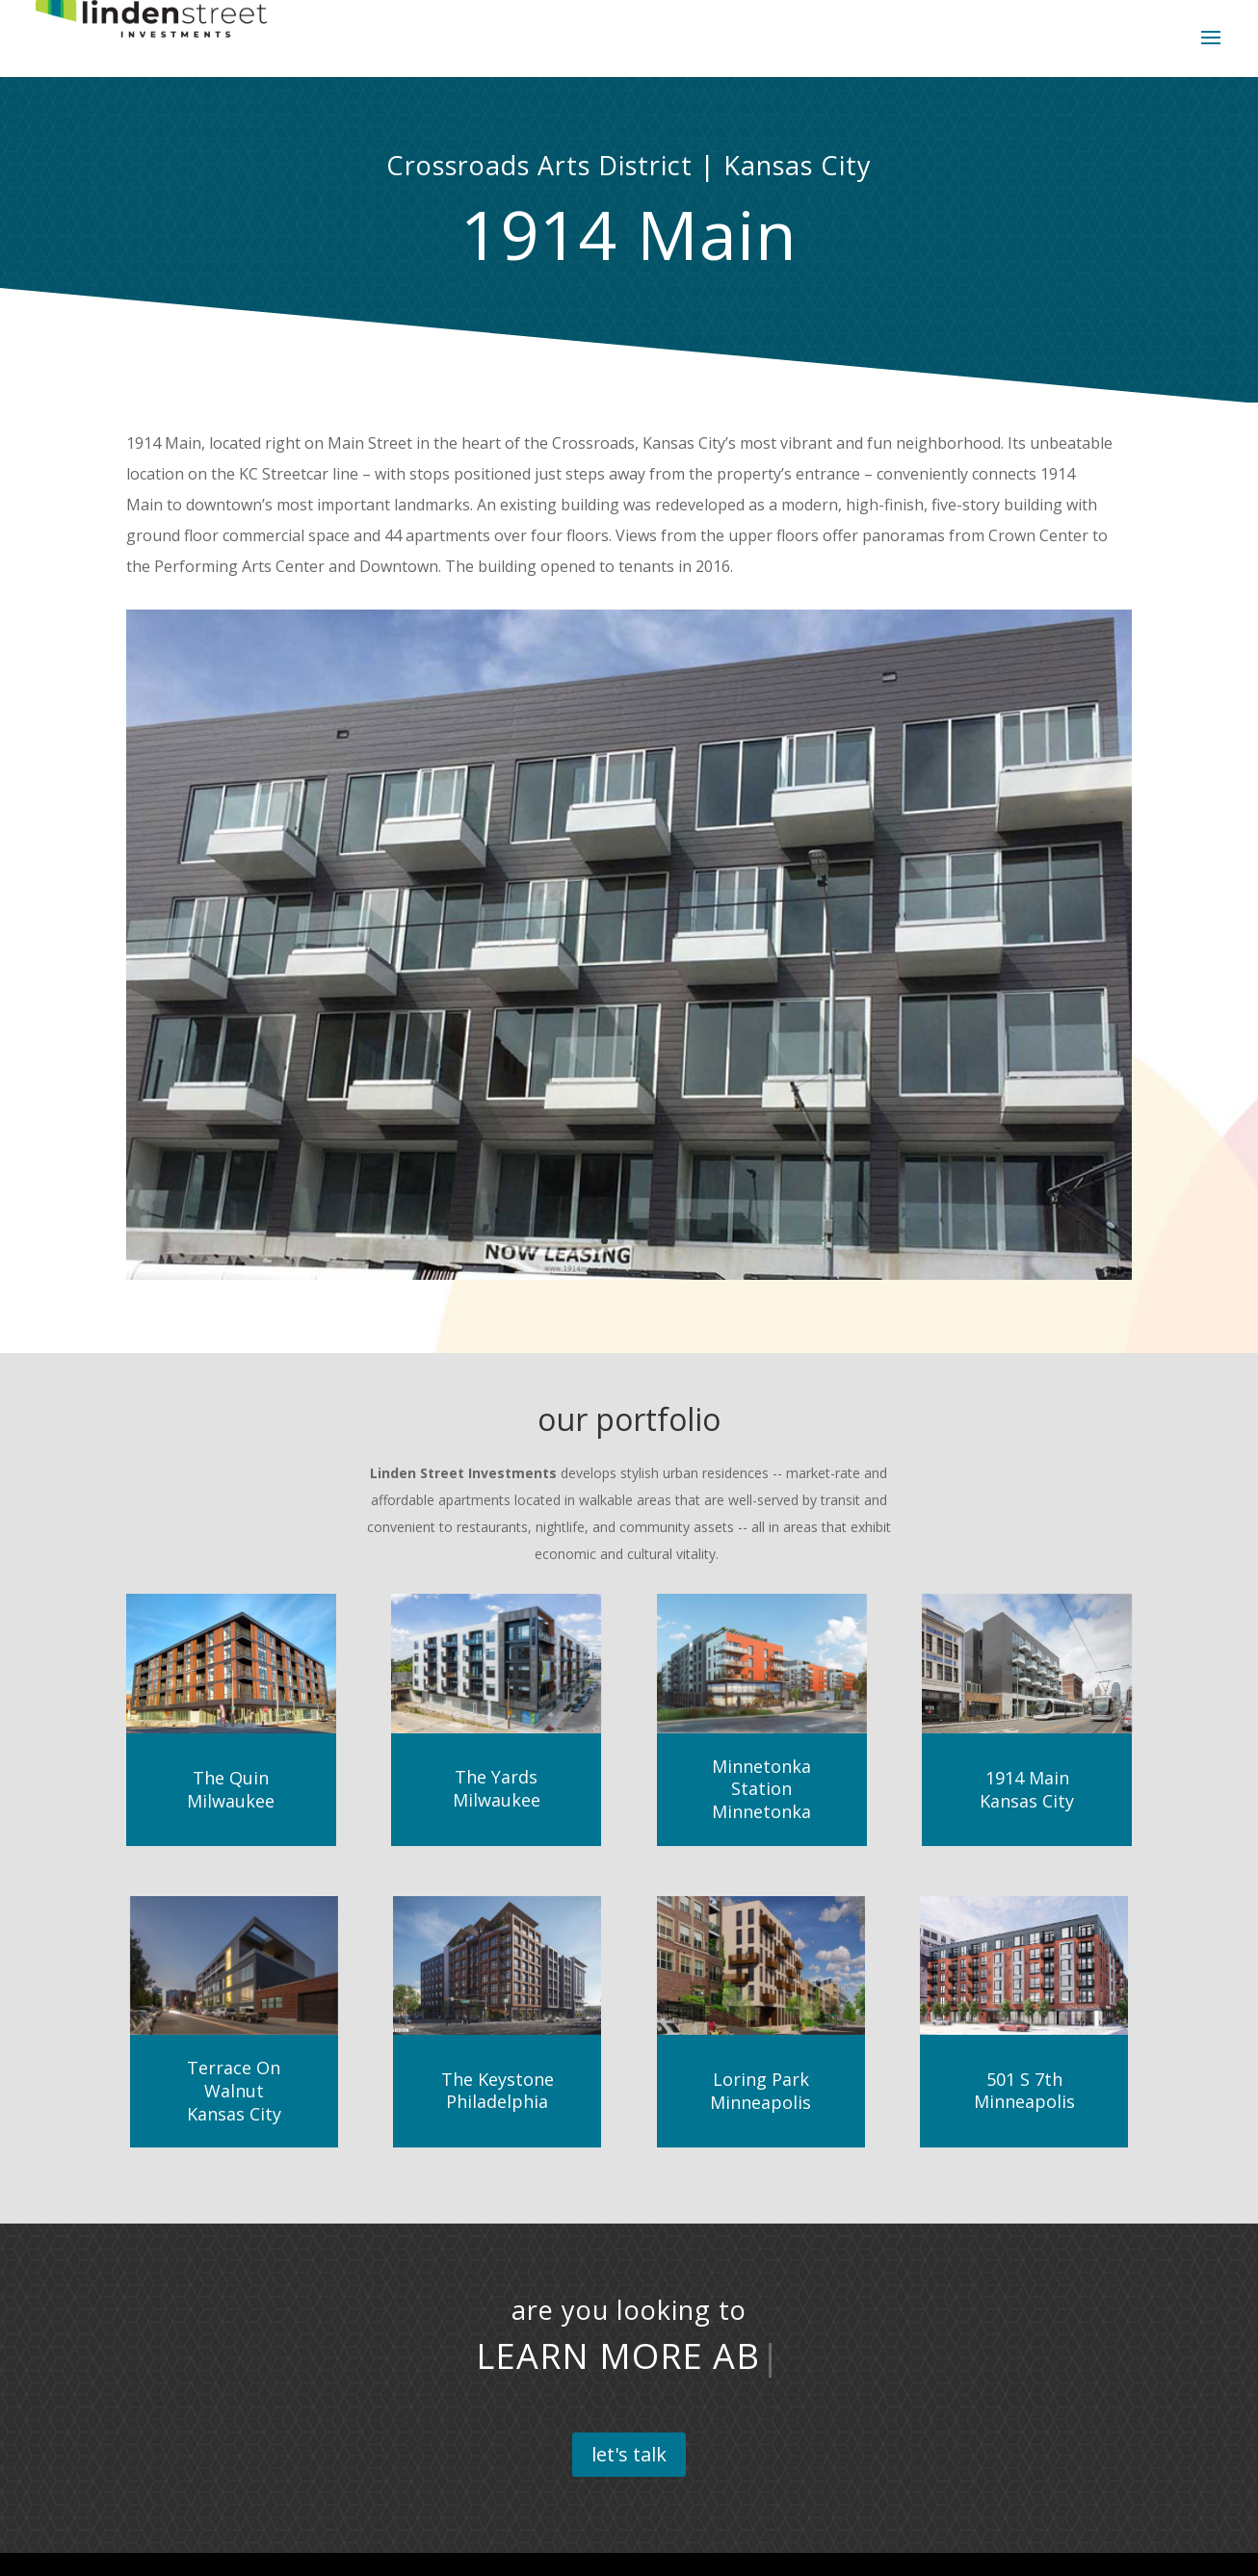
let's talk (629, 2454)
